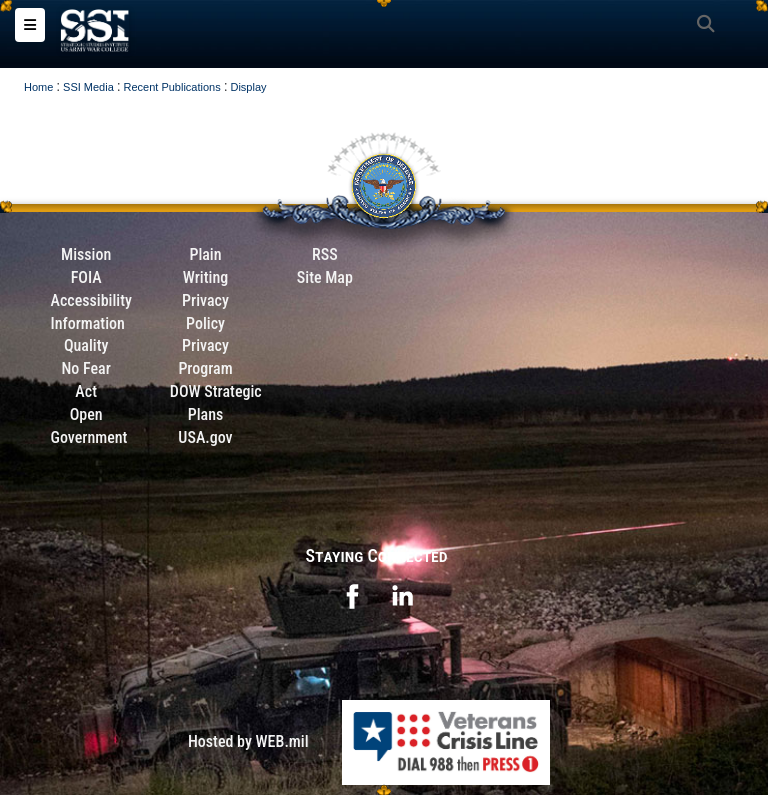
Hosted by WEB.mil (248, 741)
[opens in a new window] (352, 595)
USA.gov (205, 437)
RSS (325, 254)
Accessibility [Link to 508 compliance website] (91, 300)
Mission (86, 254)
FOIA (86, 277)
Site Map (325, 277)
